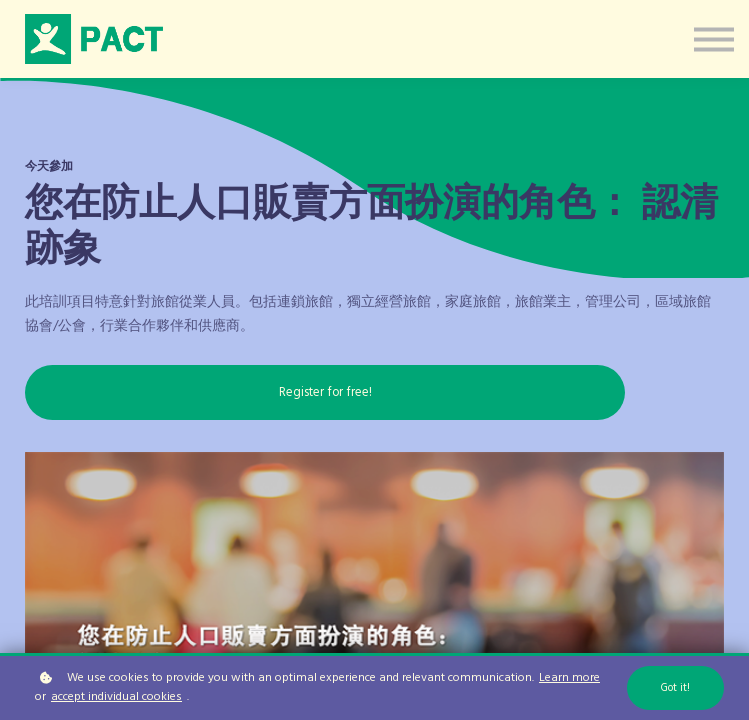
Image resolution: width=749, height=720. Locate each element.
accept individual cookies (116, 697)
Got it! (675, 688)
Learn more (569, 678)
